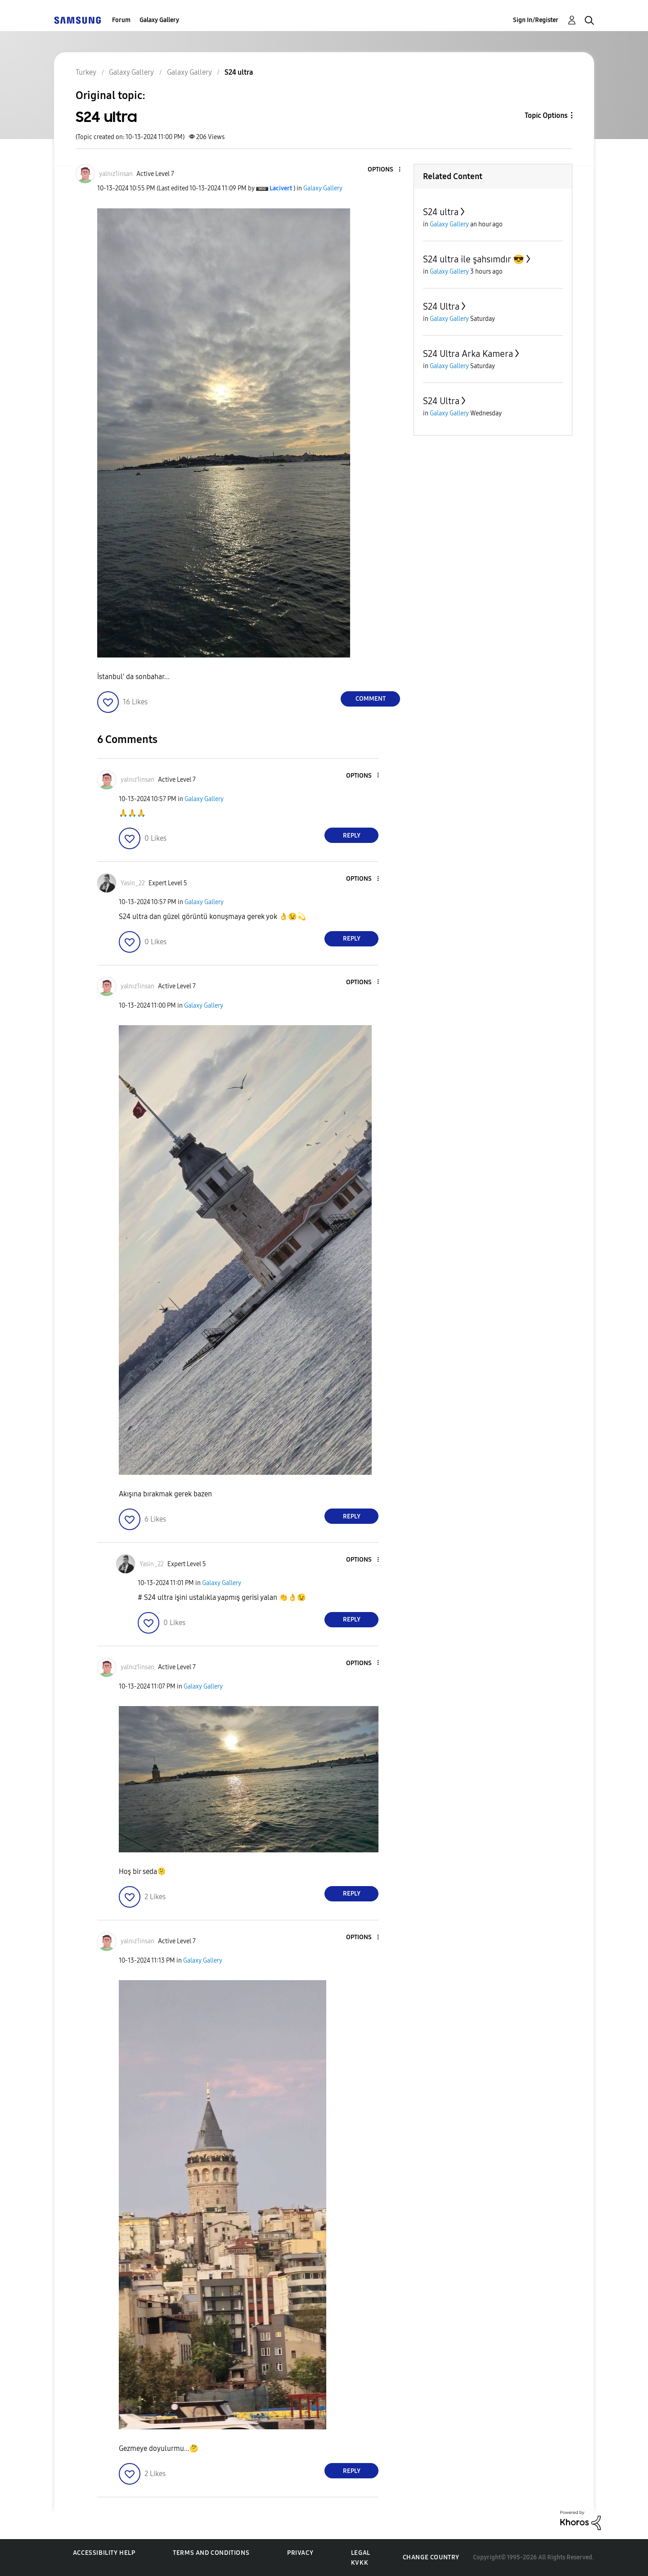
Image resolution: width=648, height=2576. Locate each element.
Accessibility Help (104, 2553)
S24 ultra (441, 212)
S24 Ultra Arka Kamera (468, 353)
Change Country (431, 2557)
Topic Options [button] (546, 115)
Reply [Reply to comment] (351, 835)
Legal (360, 2553)
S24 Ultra (441, 306)
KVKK (359, 2563)
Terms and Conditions (211, 2553)
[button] (384, 170)
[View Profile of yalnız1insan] (116, 174)
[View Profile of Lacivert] (281, 188)
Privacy (300, 2553)
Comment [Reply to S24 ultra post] (371, 699)
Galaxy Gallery (159, 20)
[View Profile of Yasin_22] (133, 883)
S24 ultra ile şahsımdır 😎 (473, 259)
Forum (121, 20)
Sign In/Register (535, 20)
